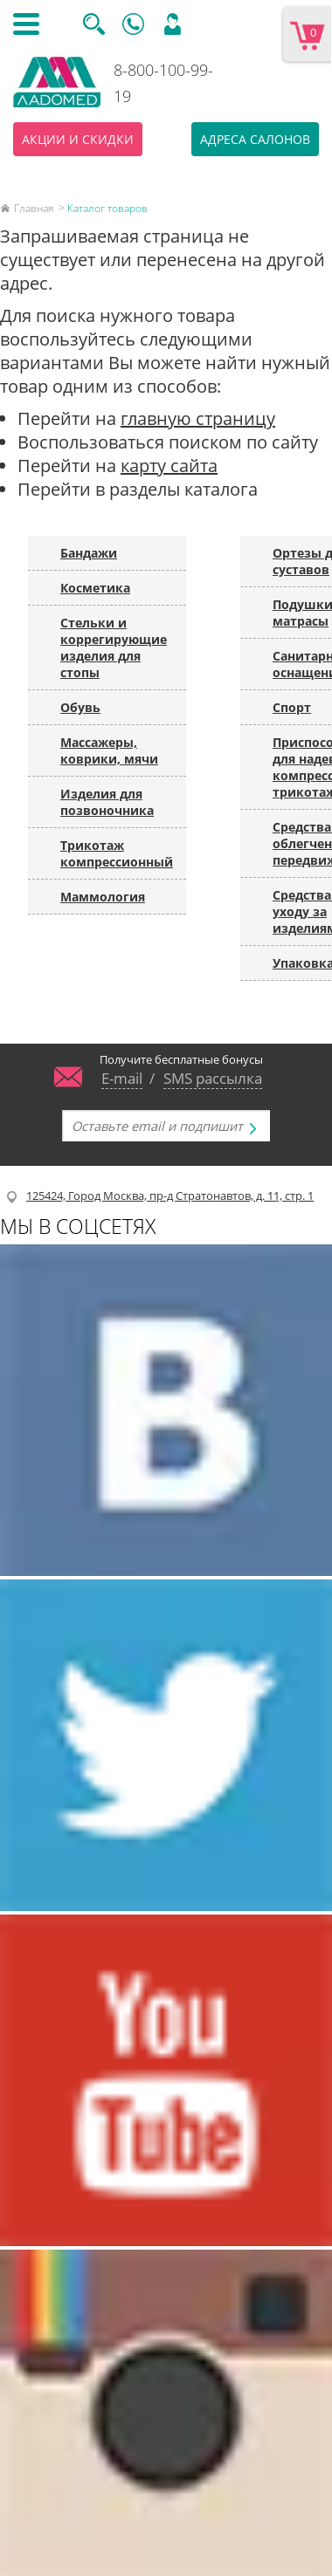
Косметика (95, 587)
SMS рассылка (212, 1077)
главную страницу (198, 418)
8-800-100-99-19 (163, 82)
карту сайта (169, 465)
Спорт (292, 707)
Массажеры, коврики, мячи (109, 750)
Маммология (102, 896)
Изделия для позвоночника (107, 802)
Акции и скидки (78, 139)
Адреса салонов (255, 139)
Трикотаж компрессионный (116, 853)
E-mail (121, 1077)
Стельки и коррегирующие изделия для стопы (113, 647)
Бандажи (88, 553)
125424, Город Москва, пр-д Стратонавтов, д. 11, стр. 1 (170, 1195)
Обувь (80, 707)
